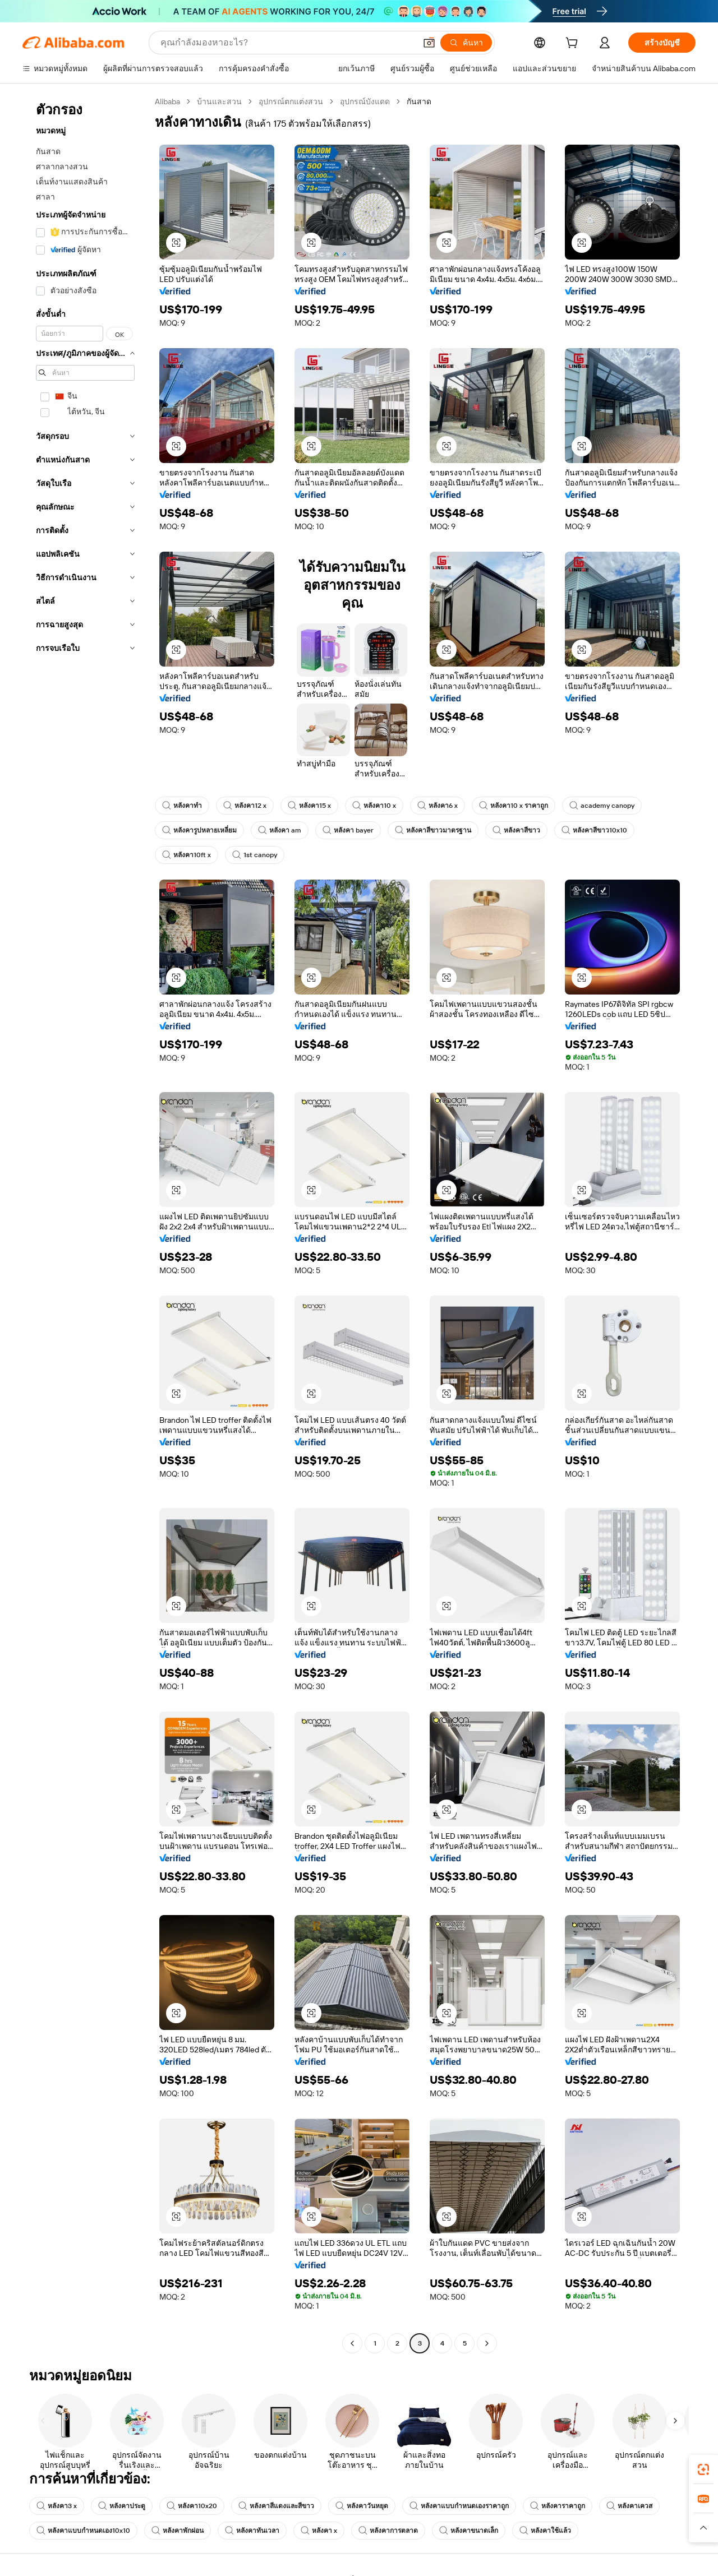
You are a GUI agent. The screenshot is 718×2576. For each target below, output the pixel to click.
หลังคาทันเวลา (252, 2530)
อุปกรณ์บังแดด (365, 101)
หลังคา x (319, 2530)
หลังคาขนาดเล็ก (468, 2530)
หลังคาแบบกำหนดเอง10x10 (83, 2530)
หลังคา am (279, 830)
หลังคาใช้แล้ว (545, 2530)
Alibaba (167, 101)
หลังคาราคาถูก (557, 2505)
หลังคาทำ (182, 805)
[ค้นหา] (466, 43)
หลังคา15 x (309, 805)
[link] (703, 2469)
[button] (429, 42)
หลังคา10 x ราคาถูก (513, 805)
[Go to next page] (487, 2343)
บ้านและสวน (219, 101)
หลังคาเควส (629, 2505)
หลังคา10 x (374, 805)
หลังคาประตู (121, 2505)
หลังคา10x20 (192, 2505)
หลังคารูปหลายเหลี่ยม (199, 830)
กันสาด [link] (419, 101)
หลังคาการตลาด (388, 2530)
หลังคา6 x (437, 805)
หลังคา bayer (348, 830)
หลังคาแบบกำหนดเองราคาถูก (459, 2505)
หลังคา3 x (56, 2505)
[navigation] (85, 1224)
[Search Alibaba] (286, 42)
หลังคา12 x (244, 805)
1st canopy (254, 854)
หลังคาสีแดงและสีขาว (276, 2505)
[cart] (573, 44)
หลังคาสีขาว (516, 830)
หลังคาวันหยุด (361, 2505)
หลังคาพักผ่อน (177, 2530)
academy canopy (601, 805)
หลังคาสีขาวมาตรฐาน (433, 830)
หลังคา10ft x (186, 854)
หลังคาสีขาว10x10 (594, 830)
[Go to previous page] (352, 2343)
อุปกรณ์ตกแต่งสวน (291, 101)
